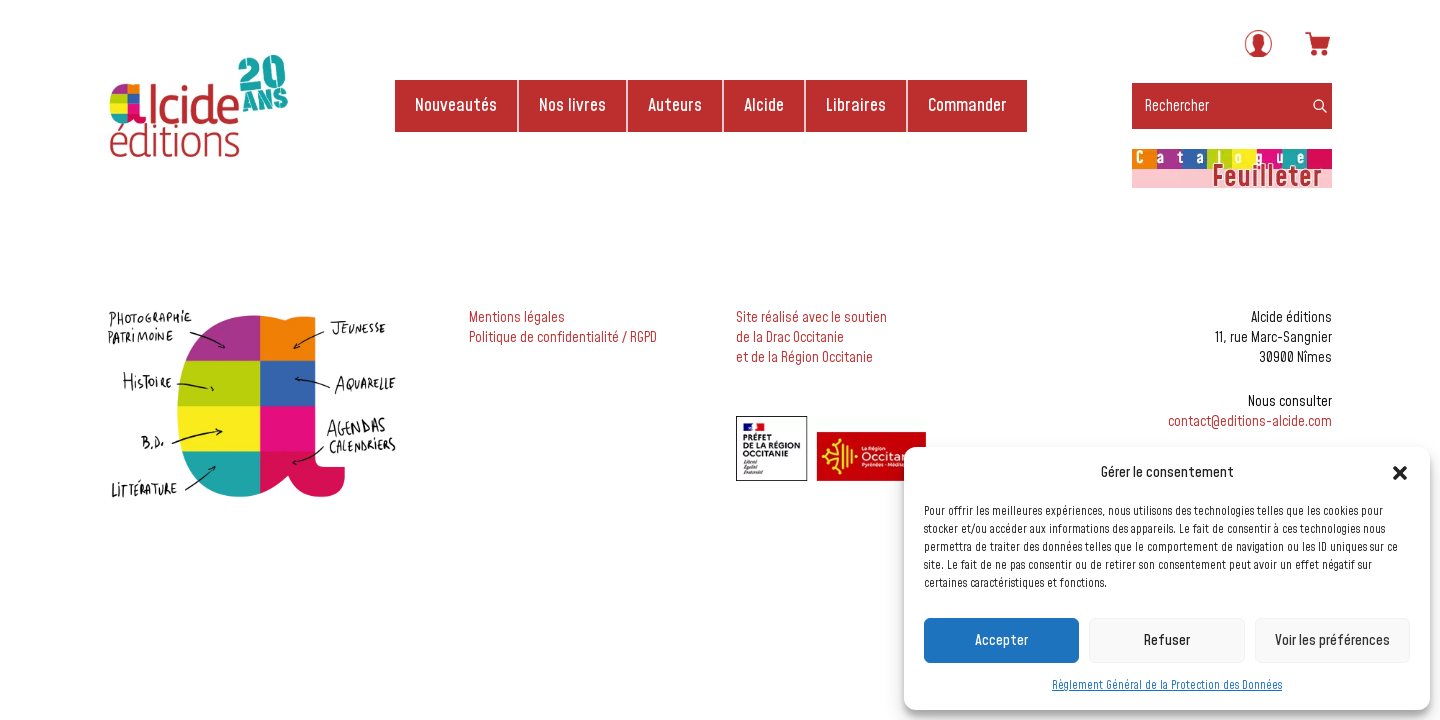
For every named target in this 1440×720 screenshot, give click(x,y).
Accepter (1001, 640)
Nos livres (572, 105)
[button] (1400, 473)
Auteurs (675, 105)
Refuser (1166, 640)
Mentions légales (517, 318)
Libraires (856, 105)
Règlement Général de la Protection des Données (1167, 685)
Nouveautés (456, 105)
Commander (967, 105)
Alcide (764, 105)
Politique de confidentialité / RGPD (563, 338)
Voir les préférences (1332, 640)
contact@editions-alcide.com (1250, 422)
